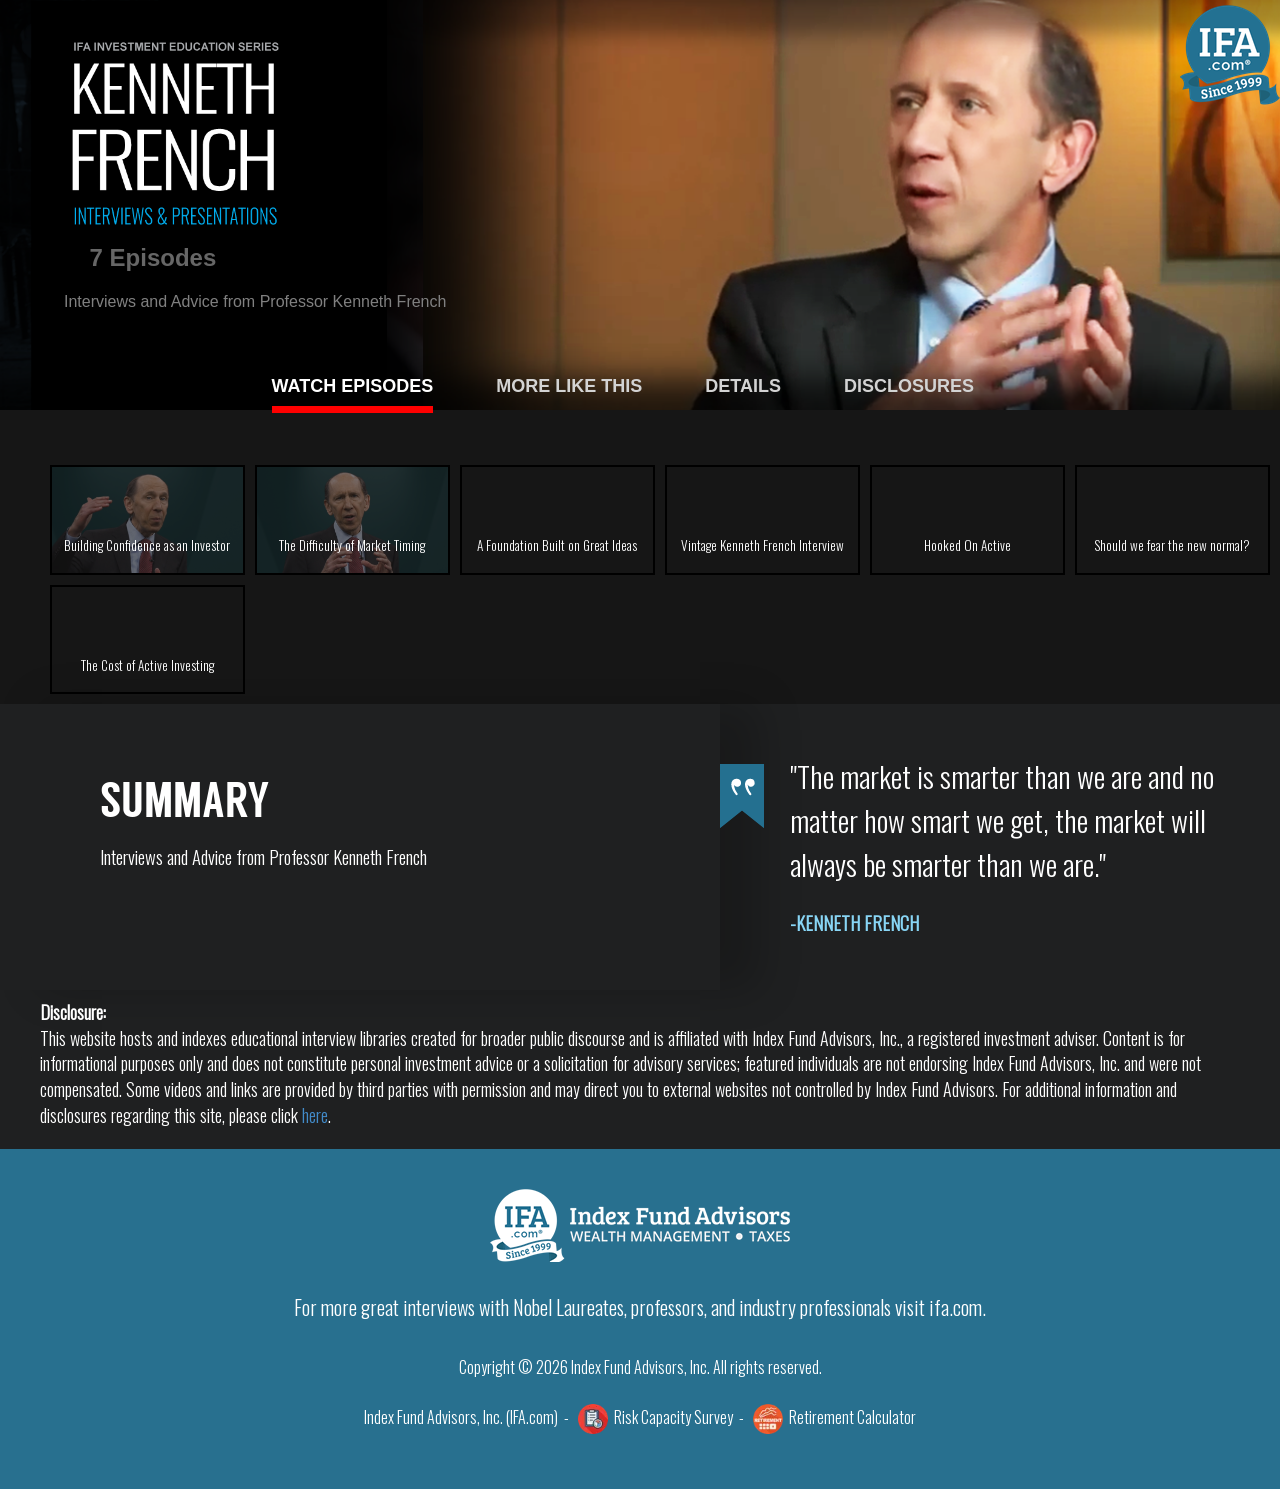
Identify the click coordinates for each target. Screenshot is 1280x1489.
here (315, 1115)
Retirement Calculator (852, 1417)
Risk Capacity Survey (673, 1417)
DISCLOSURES (909, 386)
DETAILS (743, 386)
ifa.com (955, 1307)
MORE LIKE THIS (569, 386)
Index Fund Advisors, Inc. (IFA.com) (461, 1417)
